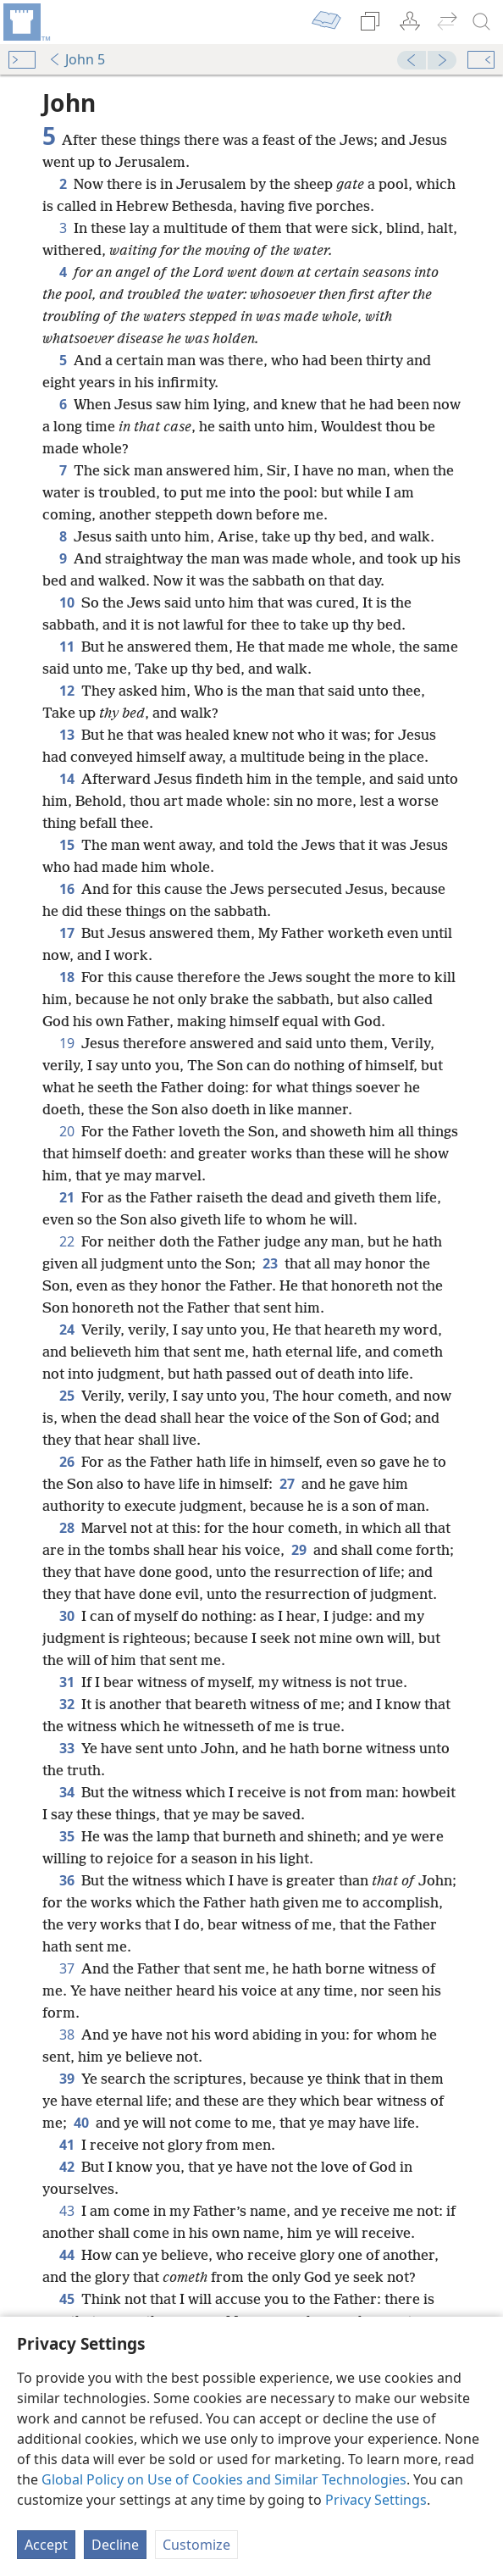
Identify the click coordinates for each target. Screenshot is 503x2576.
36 (67, 1880)
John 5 (76, 59)
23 (270, 1263)
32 (67, 1704)
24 (67, 1329)
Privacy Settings (376, 2499)
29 (299, 1550)
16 (67, 889)
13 (67, 734)
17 (67, 933)
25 (67, 1395)
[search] (481, 22)
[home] (25, 22)
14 (67, 778)
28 (67, 1527)
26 (67, 1461)
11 (67, 646)
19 (67, 1043)
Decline (115, 2544)
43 (67, 2210)
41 (67, 2144)
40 (81, 2122)
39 (67, 2078)
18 (67, 977)
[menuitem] (25, 22)
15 (67, 845)
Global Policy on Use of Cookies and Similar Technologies (223, 2479)
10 (67, 602)
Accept (46, 2544)
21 (67, 1197)
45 (67, 2299)
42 (67, 2166)
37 (67, 1968)
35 (67, 1836)
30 (67, 1616)
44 (67, 2255)
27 (287, 1483)
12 (67, 690)
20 (67, 1131)
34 (67, 1792)
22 (67, 1241)
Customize (196, 2544)
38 (67, 2034)
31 (67, 1682)
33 (67, 1748)
